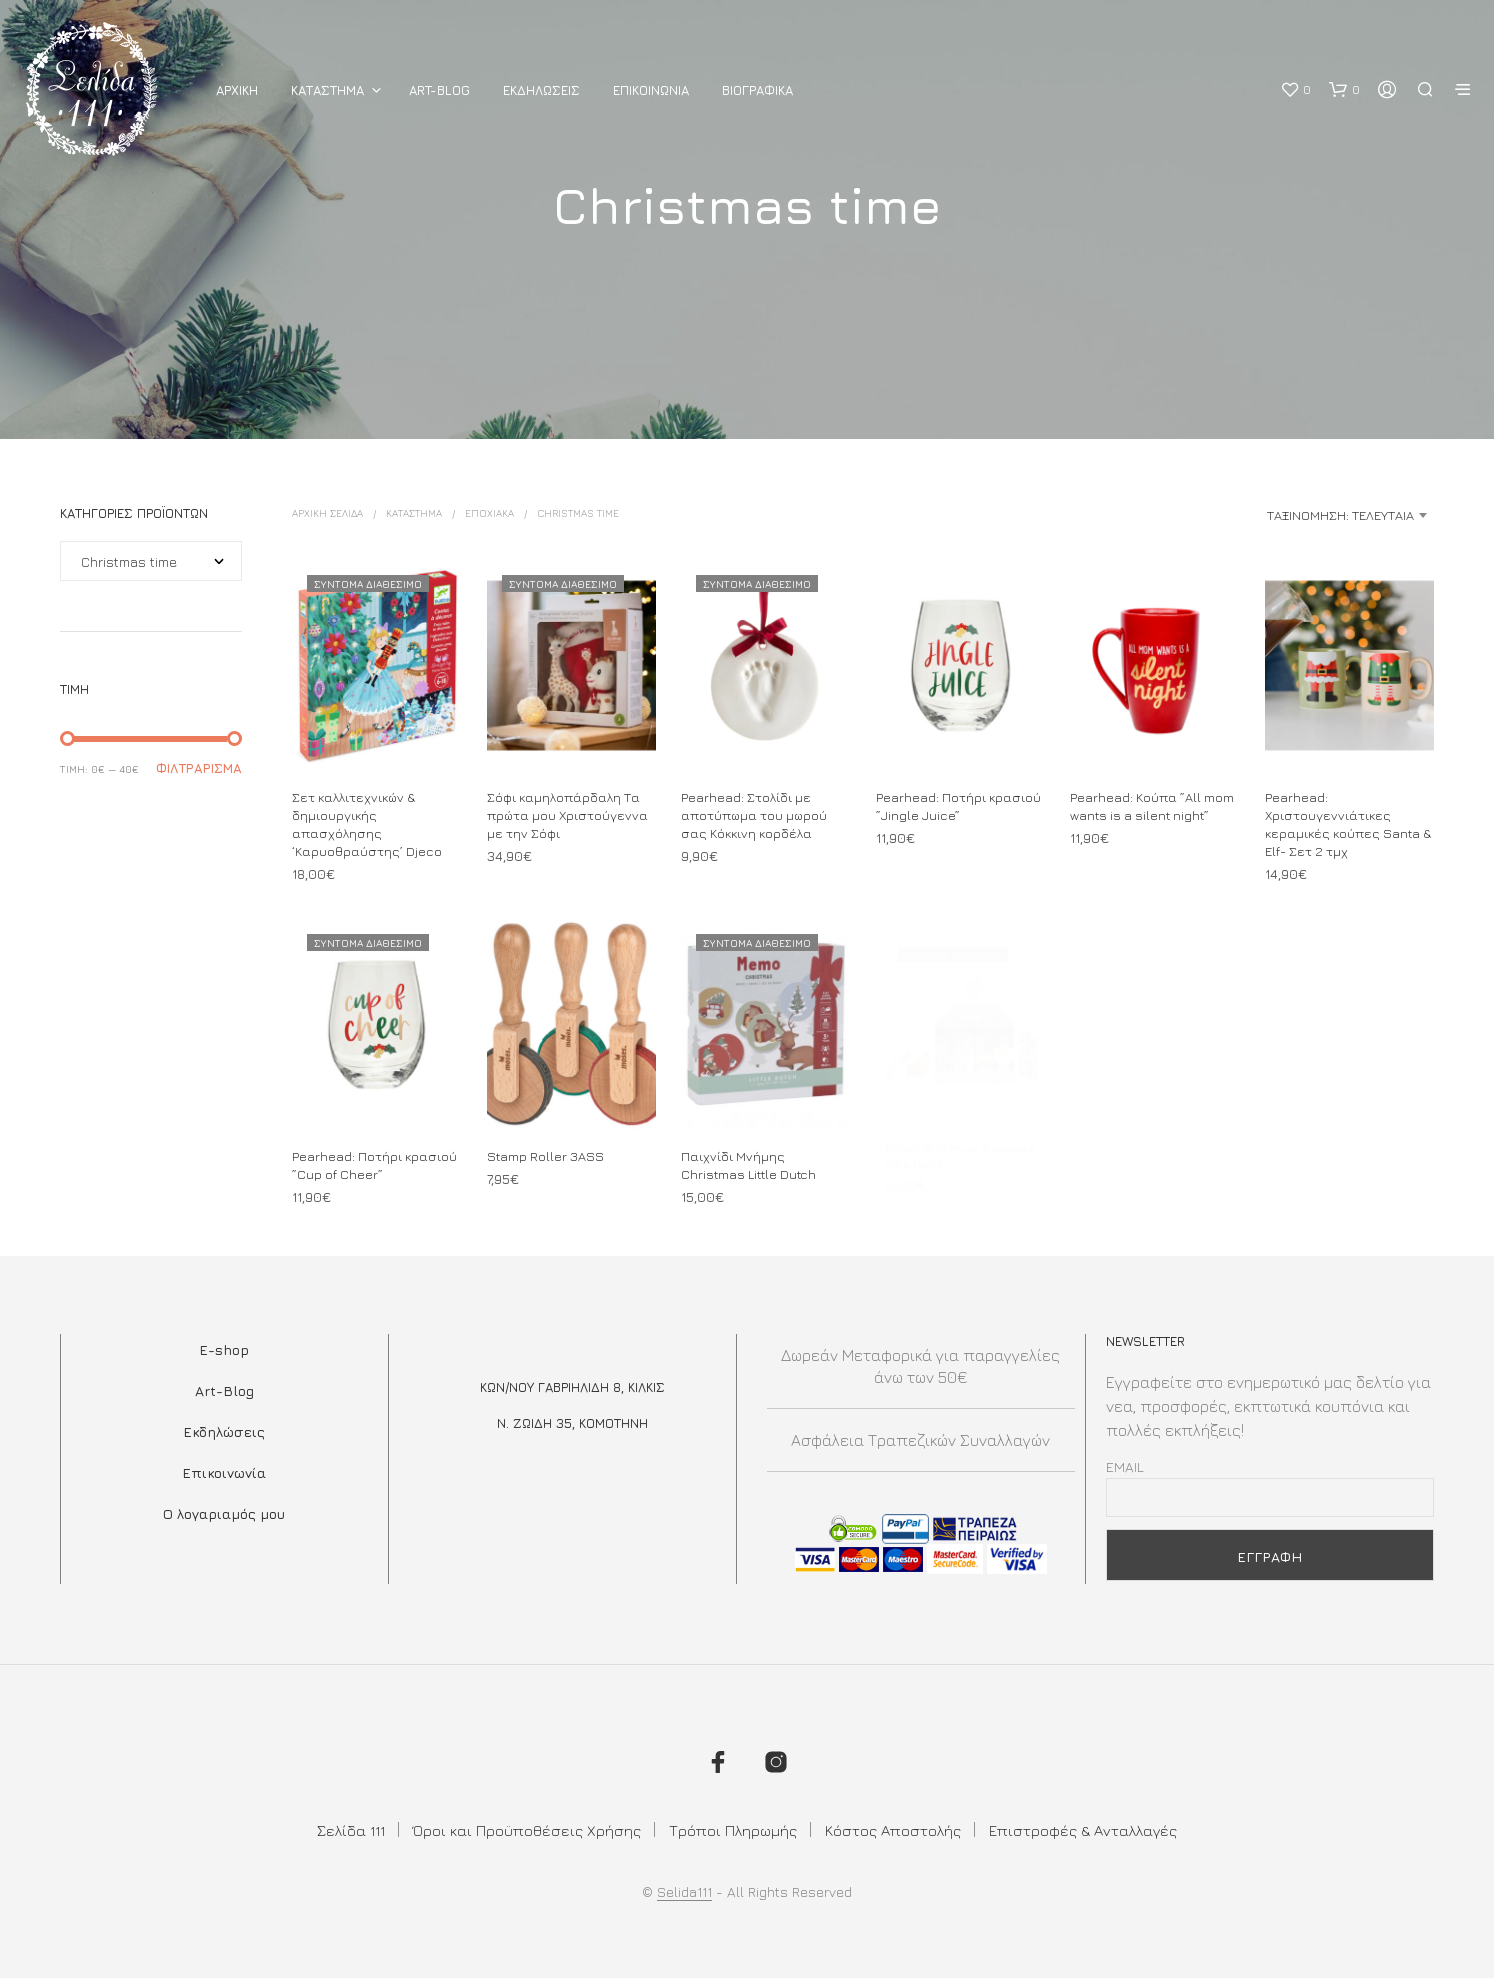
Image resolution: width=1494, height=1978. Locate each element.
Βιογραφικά (757, 90)
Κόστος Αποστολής (893, 1830)
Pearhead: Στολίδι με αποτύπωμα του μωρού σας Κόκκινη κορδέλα (754, 815)
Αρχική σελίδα (327, 513)
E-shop (224, 1349)
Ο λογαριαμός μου (224, 1513)
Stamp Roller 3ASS (547, 1150)
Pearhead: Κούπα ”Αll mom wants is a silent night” (1152, 806)
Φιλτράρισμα (199, 768)
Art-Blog (439, 90)
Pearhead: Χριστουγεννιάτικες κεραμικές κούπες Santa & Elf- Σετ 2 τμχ (1348, 824)
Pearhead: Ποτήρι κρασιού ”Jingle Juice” (958, 806)
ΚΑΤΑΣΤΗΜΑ (327, 90)
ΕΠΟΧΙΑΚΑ (489, 513)
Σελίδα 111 (351, 1830)
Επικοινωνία (224, 1472)
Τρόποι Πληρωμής (733, 1830)
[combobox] (1276, 515)
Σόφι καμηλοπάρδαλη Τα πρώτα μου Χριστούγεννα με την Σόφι (567, 815)
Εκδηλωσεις (541, 90)
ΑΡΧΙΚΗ (237, 90)
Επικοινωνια (651, 90)
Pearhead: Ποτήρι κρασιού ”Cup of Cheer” (374, 1165)
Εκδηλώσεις (224, 1431)
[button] (1295, 90)
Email (1125, 1466)
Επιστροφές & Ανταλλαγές (1083, 1830)
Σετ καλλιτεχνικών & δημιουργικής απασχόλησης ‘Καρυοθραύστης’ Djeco (367, 824)
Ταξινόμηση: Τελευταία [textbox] (1340, 515)
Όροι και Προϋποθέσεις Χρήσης (527, 1830)
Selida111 (684, 1892)
